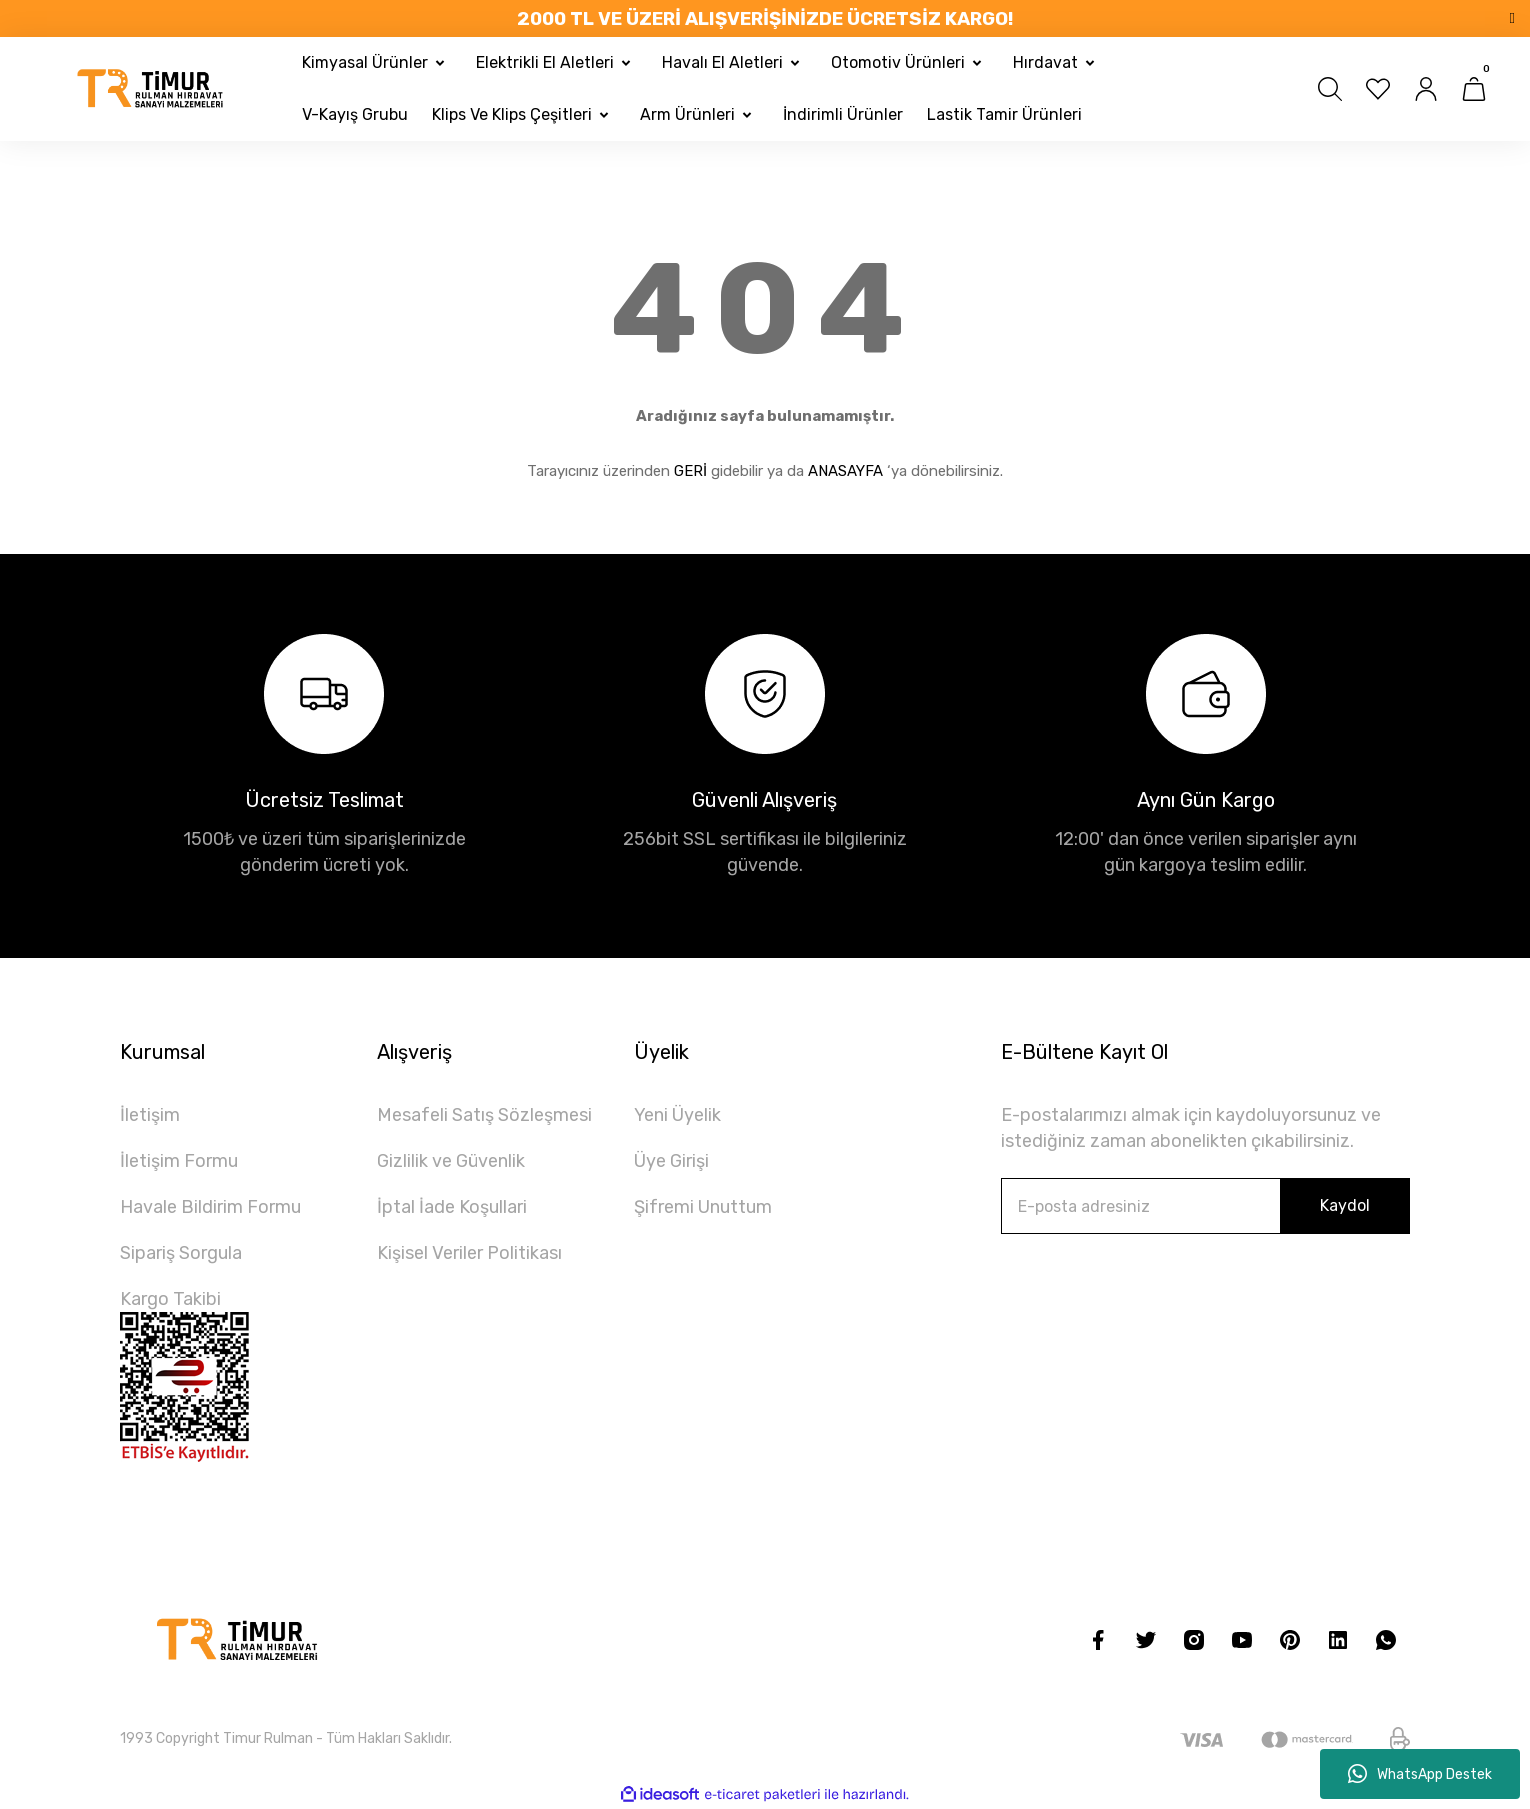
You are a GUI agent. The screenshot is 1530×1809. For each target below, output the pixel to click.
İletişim (150, 1115)
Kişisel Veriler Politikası (469, 1253)
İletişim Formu (179, 1161)
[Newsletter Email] (1205, 1206)
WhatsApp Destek (1420, 1774)
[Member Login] (1426, 89)
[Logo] (151, 88)
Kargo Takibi (170, 1299)
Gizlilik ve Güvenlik (451, 1161)
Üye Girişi (671, 1161)
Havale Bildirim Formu (210, 1207)
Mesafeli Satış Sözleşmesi (484, 1115)
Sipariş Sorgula (181, 1253)
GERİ (690, 471)
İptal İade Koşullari (452, 1207)
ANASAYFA (845, 471)
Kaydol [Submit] (1345, 1205)
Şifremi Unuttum (703, 1207)
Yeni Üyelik (677, 1115)
